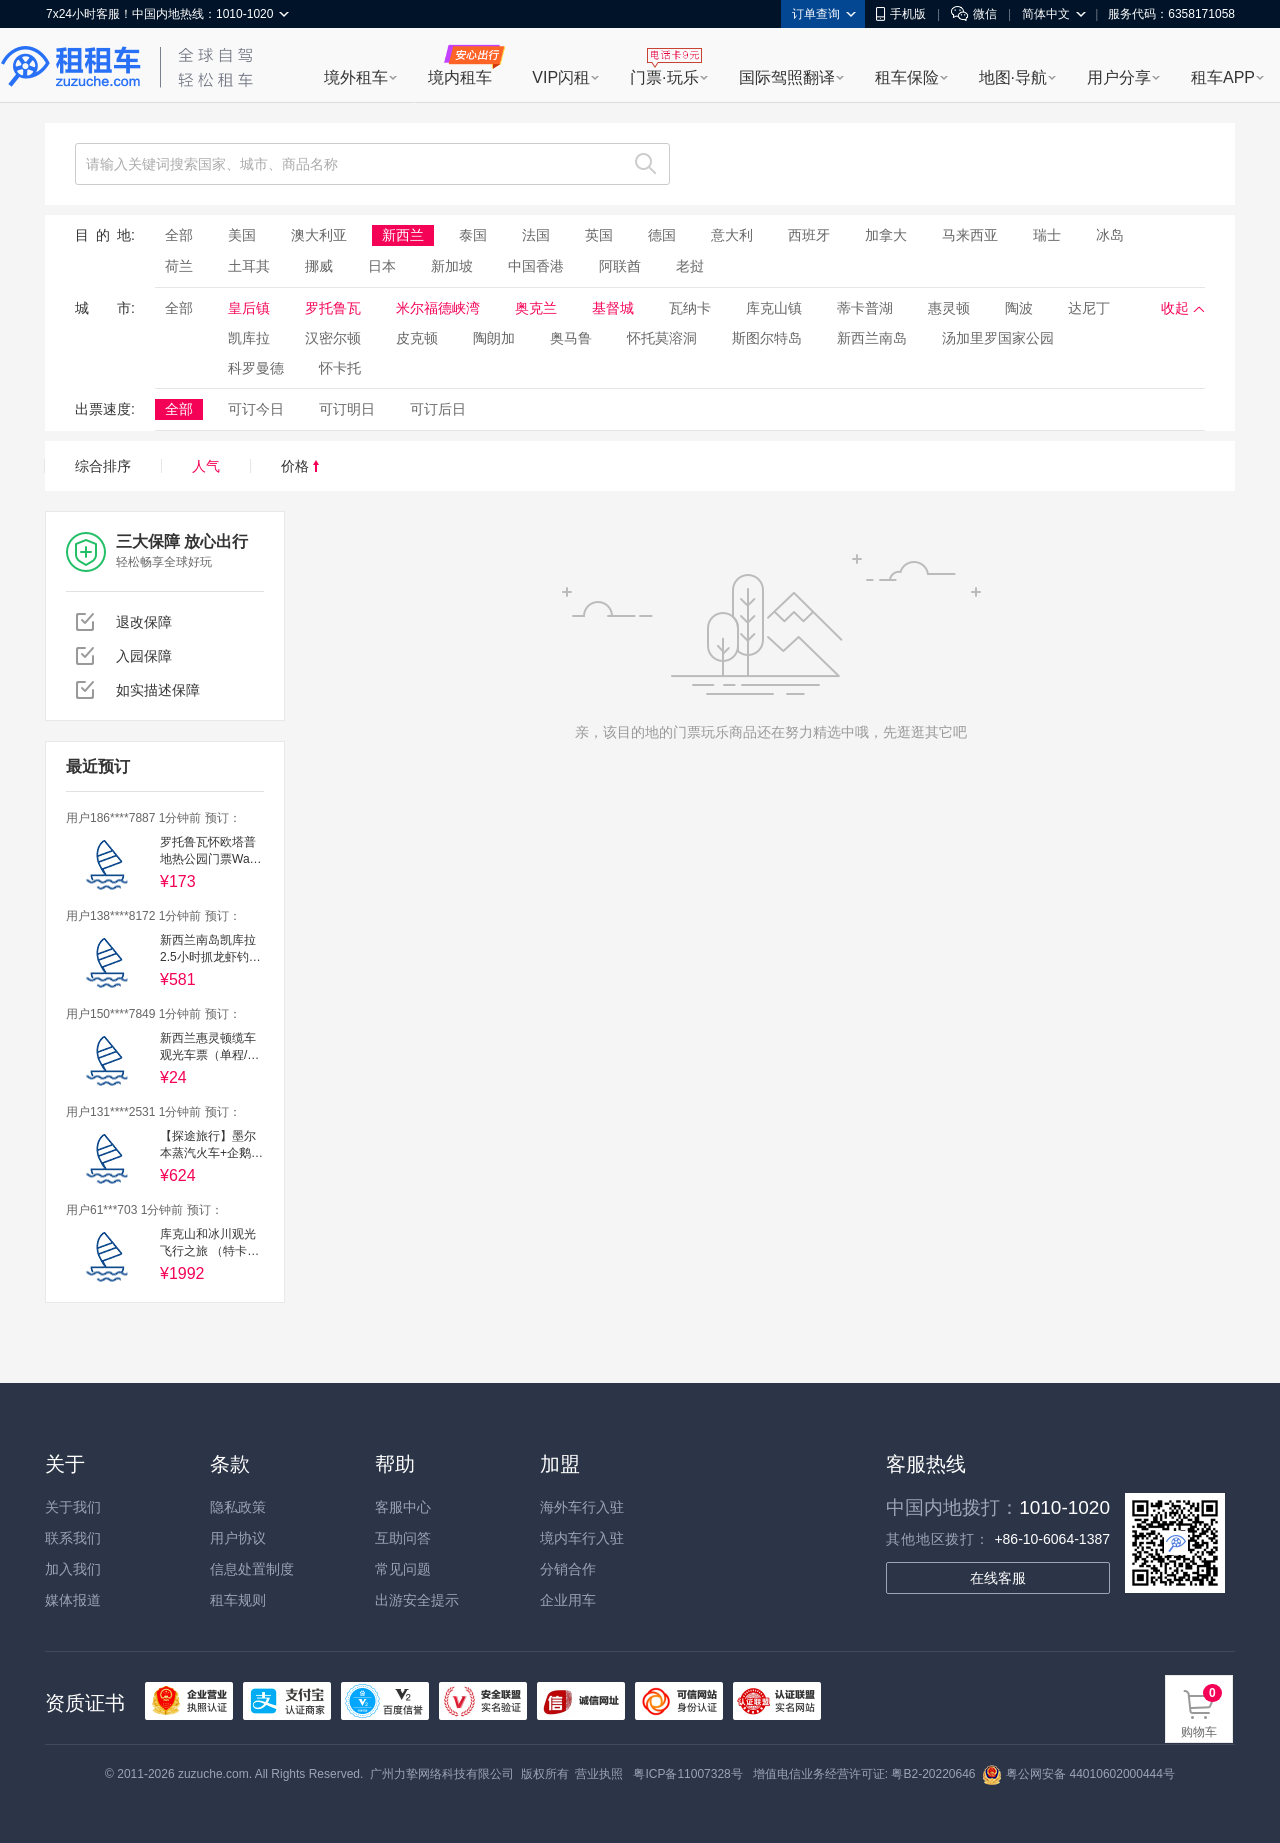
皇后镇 (249, 308)
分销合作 (568, 1569)
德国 (662, 235)
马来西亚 (970, 235)
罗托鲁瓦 (333, 308)
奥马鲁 (571, 338)
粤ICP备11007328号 (687, 1774)
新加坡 (452, 266)
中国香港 (536, 266)
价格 (300, 466)
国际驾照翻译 (787, 77)
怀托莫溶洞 (662, 338)
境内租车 (460, 77)
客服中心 (403, 1507)
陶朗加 (494, 338)
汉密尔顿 (333, 338)
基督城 (613, 308)
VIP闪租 (561, 77)
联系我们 (73, 1538)
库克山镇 (774, 308)
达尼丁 (1089, 308)
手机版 (901, 14)
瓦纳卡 (690, 308)
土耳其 (249, 266)
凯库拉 (249, 338)
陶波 (1019, 308)
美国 (242, 235)
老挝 (690, 266)
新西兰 (403, 235)
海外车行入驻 (582, 1507)
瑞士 (1047, 235)
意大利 (732, 235)
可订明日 (347, 409)
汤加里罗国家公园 (998, 338)
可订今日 (256, 409)
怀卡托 (340, 368)
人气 (206, 466)
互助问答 (403, 1538)
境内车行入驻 (582, 1538)
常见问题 (403, 1569)
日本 (382, 266)
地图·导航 (1013, 77)
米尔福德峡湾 (438, 308)
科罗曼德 (256, 368)
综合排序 (103, 466)
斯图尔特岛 (767, 338)
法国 (536, 235)
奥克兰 (536, 308)
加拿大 (886, 235)
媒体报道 (73, 1600)
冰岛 (1110, 235)
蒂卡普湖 (865, 308)
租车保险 (907, 77)
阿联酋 (620, 266)
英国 (599, 235)
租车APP (1223, 77)
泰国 (473, 235)
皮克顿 (417, 338)
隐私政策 (238, 1507)
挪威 (319, 266)
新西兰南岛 (872, 338)
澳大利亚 (319, 235)
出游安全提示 (417, 1600)
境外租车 (356, 77)
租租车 (71, 67)
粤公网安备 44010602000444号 (1078, 1774)
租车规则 (238, 1600)
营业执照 (599, 1774)
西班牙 (809, 235)
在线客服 (998, 1578)
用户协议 (238, 1538)
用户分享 (1119, 77)
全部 (179, 235)
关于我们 (73, 1507)
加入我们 (73, 1569)
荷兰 (179, 266)
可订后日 (438, 409)
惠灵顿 (949, 308)
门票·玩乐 (664, 77)
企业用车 (568, 1600)
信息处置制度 (252, 1569)
